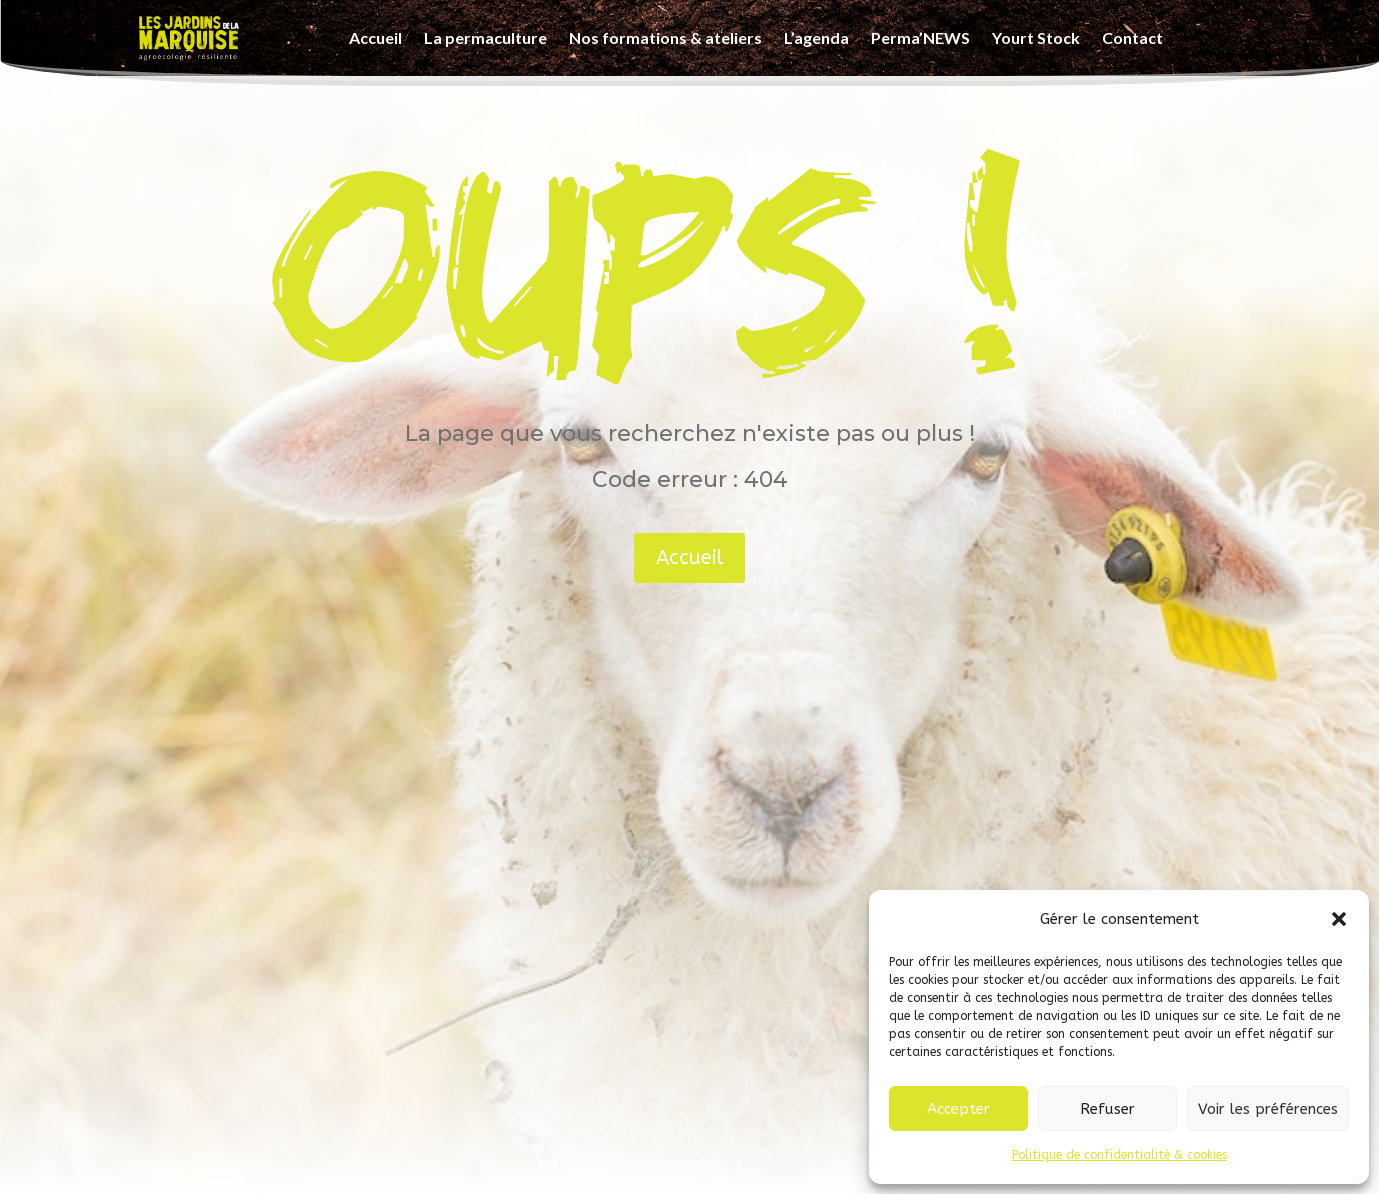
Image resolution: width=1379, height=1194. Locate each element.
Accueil (375, 37)
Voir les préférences (1268, 1109)
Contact (1132, 37)
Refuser (1107, 1109)
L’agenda (816, 37)
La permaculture (485, 37)
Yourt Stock (1036, 37)
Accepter (958, 1109)
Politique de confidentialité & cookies (1119, 1155)
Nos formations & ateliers (665, 37)
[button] (1339, 919)
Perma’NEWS (920, 37)
